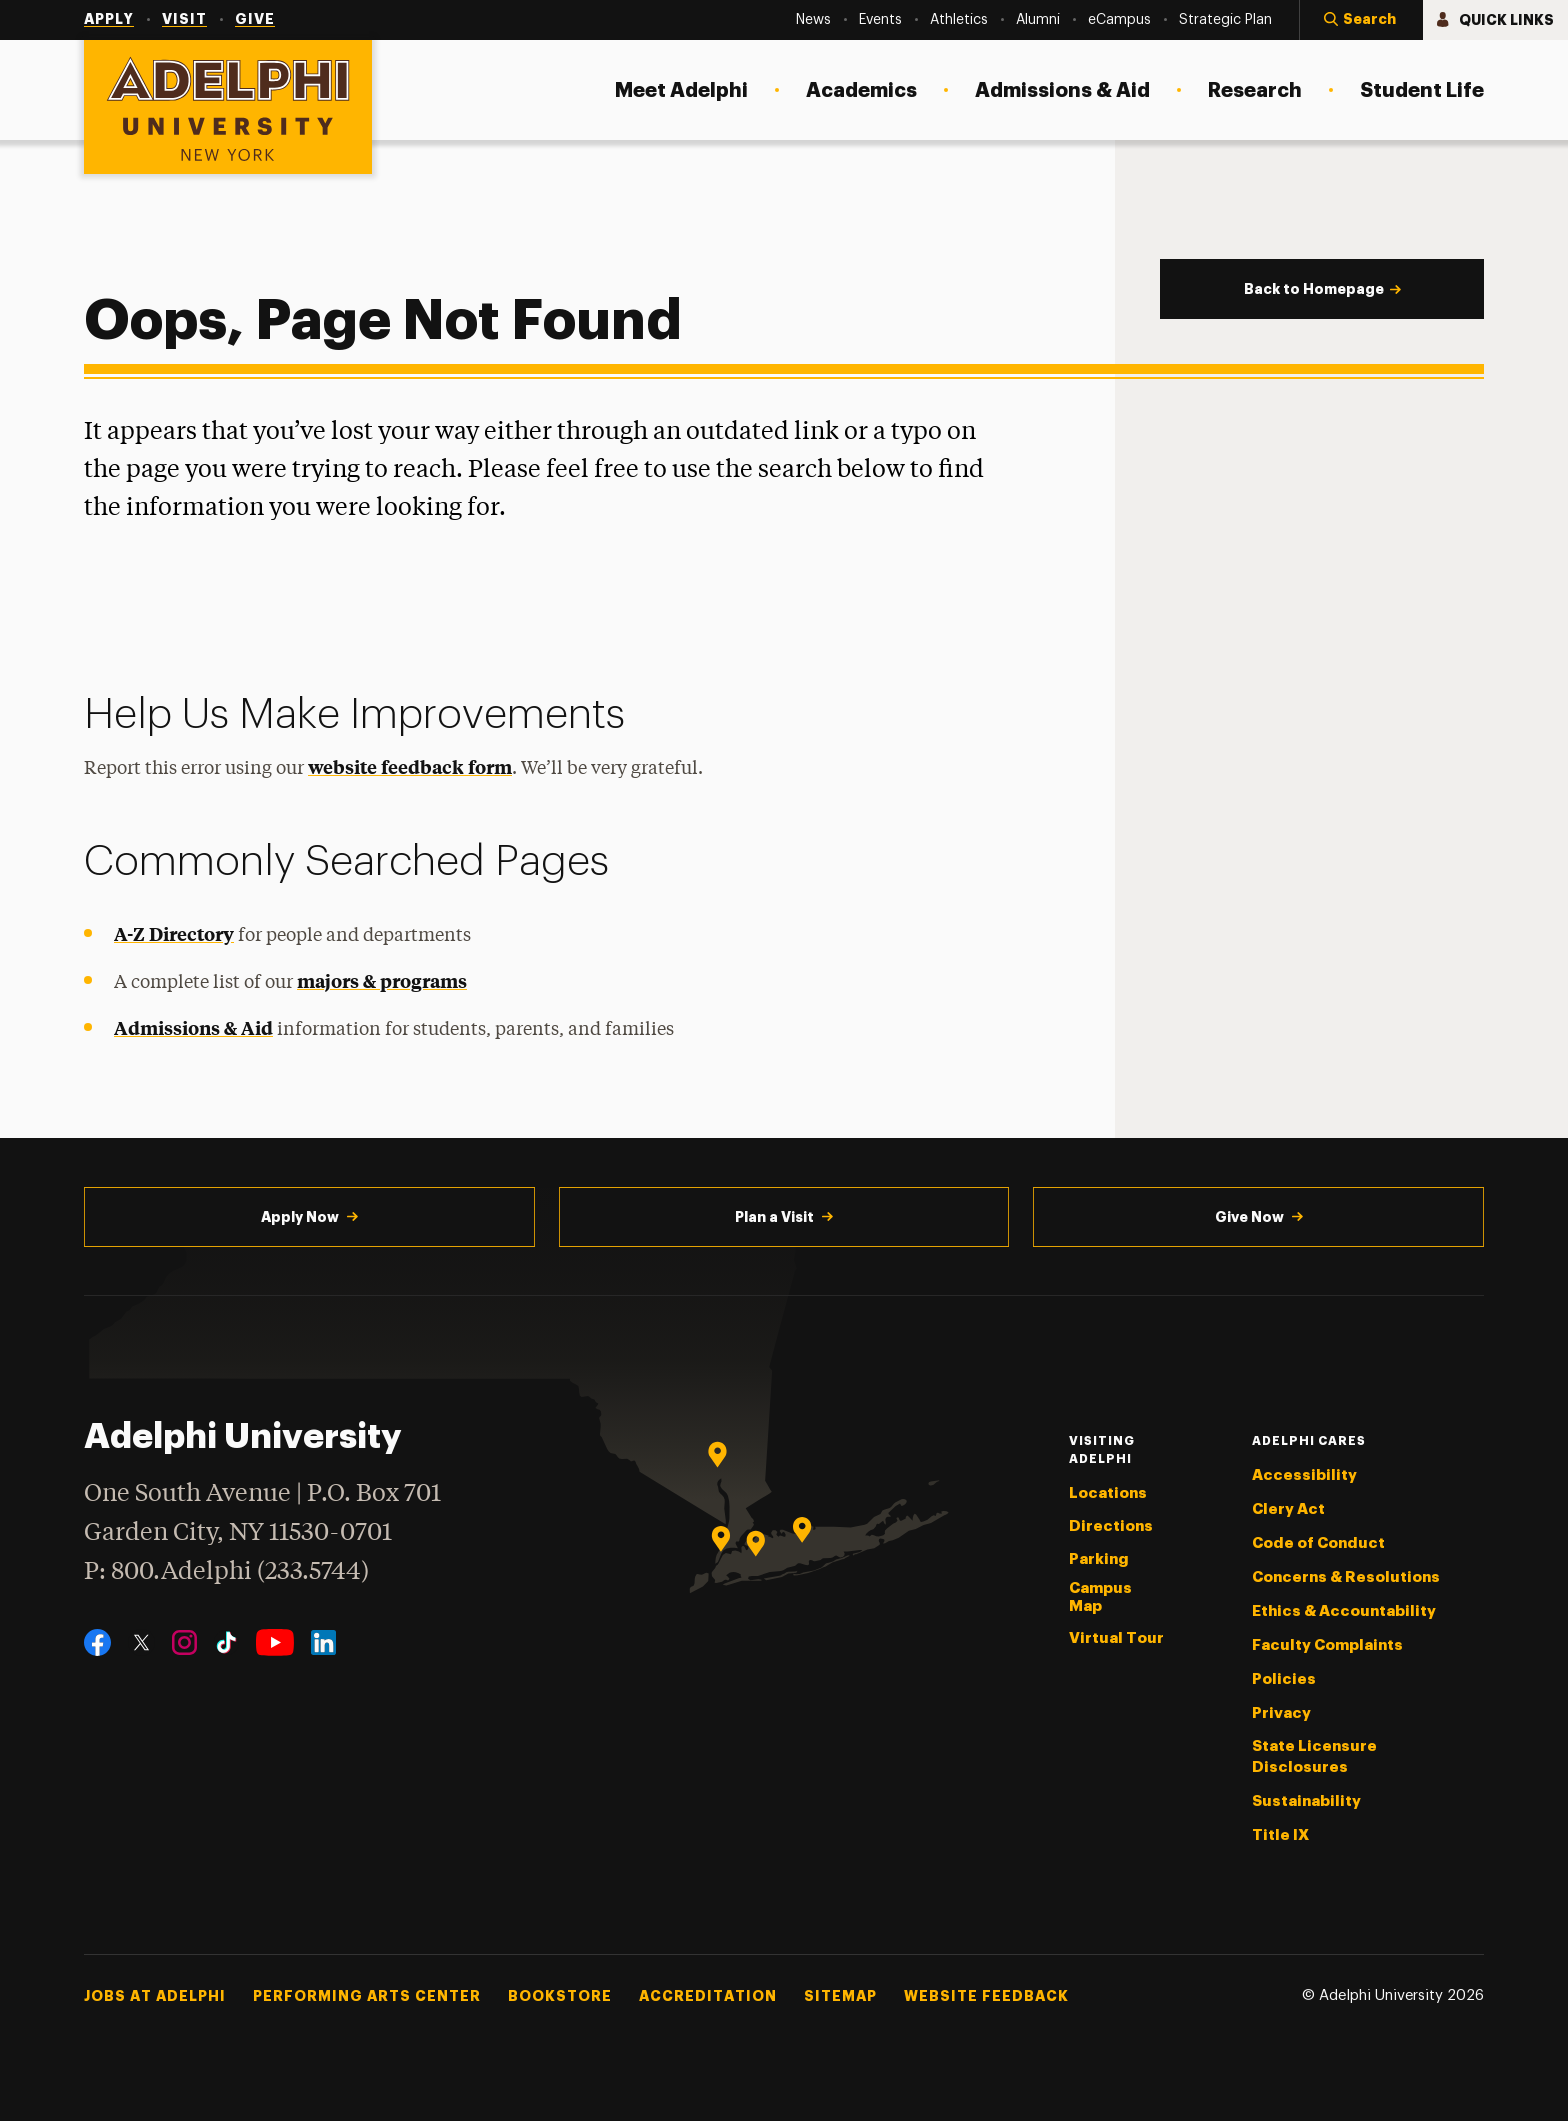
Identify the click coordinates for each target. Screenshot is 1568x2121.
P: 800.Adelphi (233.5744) (226, 1569)
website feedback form (410, 766)
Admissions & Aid (193, 1027)
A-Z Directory (174, 933)
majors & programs (382, 980)
